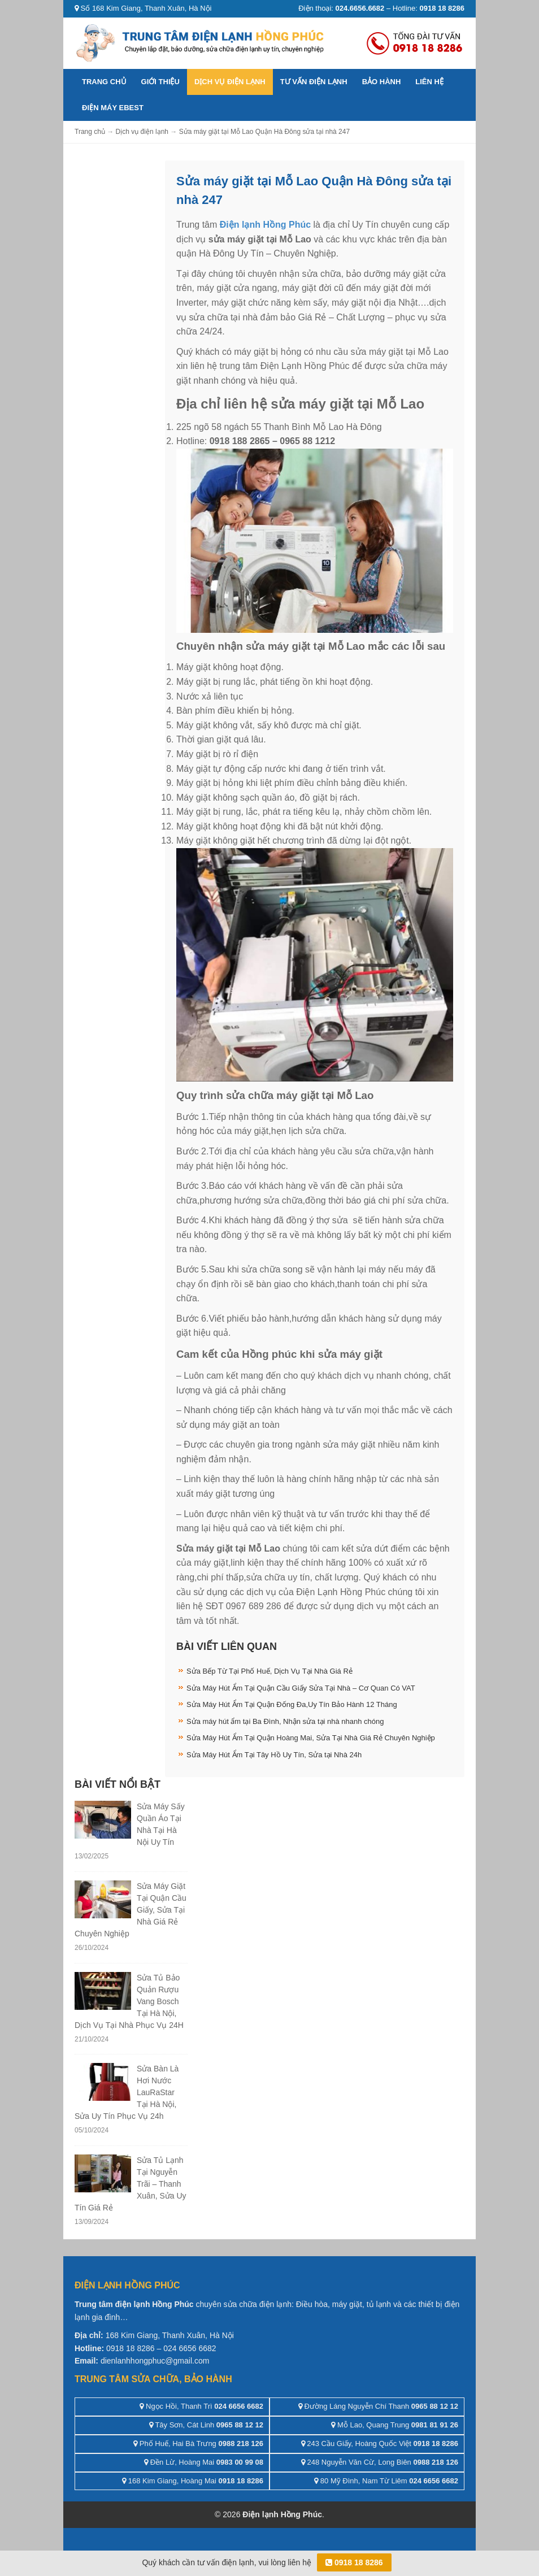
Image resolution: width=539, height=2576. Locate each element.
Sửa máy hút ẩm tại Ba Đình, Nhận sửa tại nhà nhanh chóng (285, 1721)
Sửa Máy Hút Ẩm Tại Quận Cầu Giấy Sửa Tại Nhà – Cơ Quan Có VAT (300, 1688)
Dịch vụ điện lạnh (230, 81)
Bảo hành (381, 81)
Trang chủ (104, 81)
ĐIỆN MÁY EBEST (113, 107)
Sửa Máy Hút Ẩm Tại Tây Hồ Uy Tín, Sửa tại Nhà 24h (274, 1754)
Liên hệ (429, 81)
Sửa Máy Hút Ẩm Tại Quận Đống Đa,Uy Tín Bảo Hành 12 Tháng (291, 1704)
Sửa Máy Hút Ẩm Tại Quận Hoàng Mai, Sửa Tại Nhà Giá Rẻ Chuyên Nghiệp (310, 1738)
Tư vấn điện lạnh (313, 81)
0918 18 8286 (354, 2562)
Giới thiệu (160, 81)
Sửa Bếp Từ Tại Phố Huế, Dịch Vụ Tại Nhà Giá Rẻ (269, 1671)
